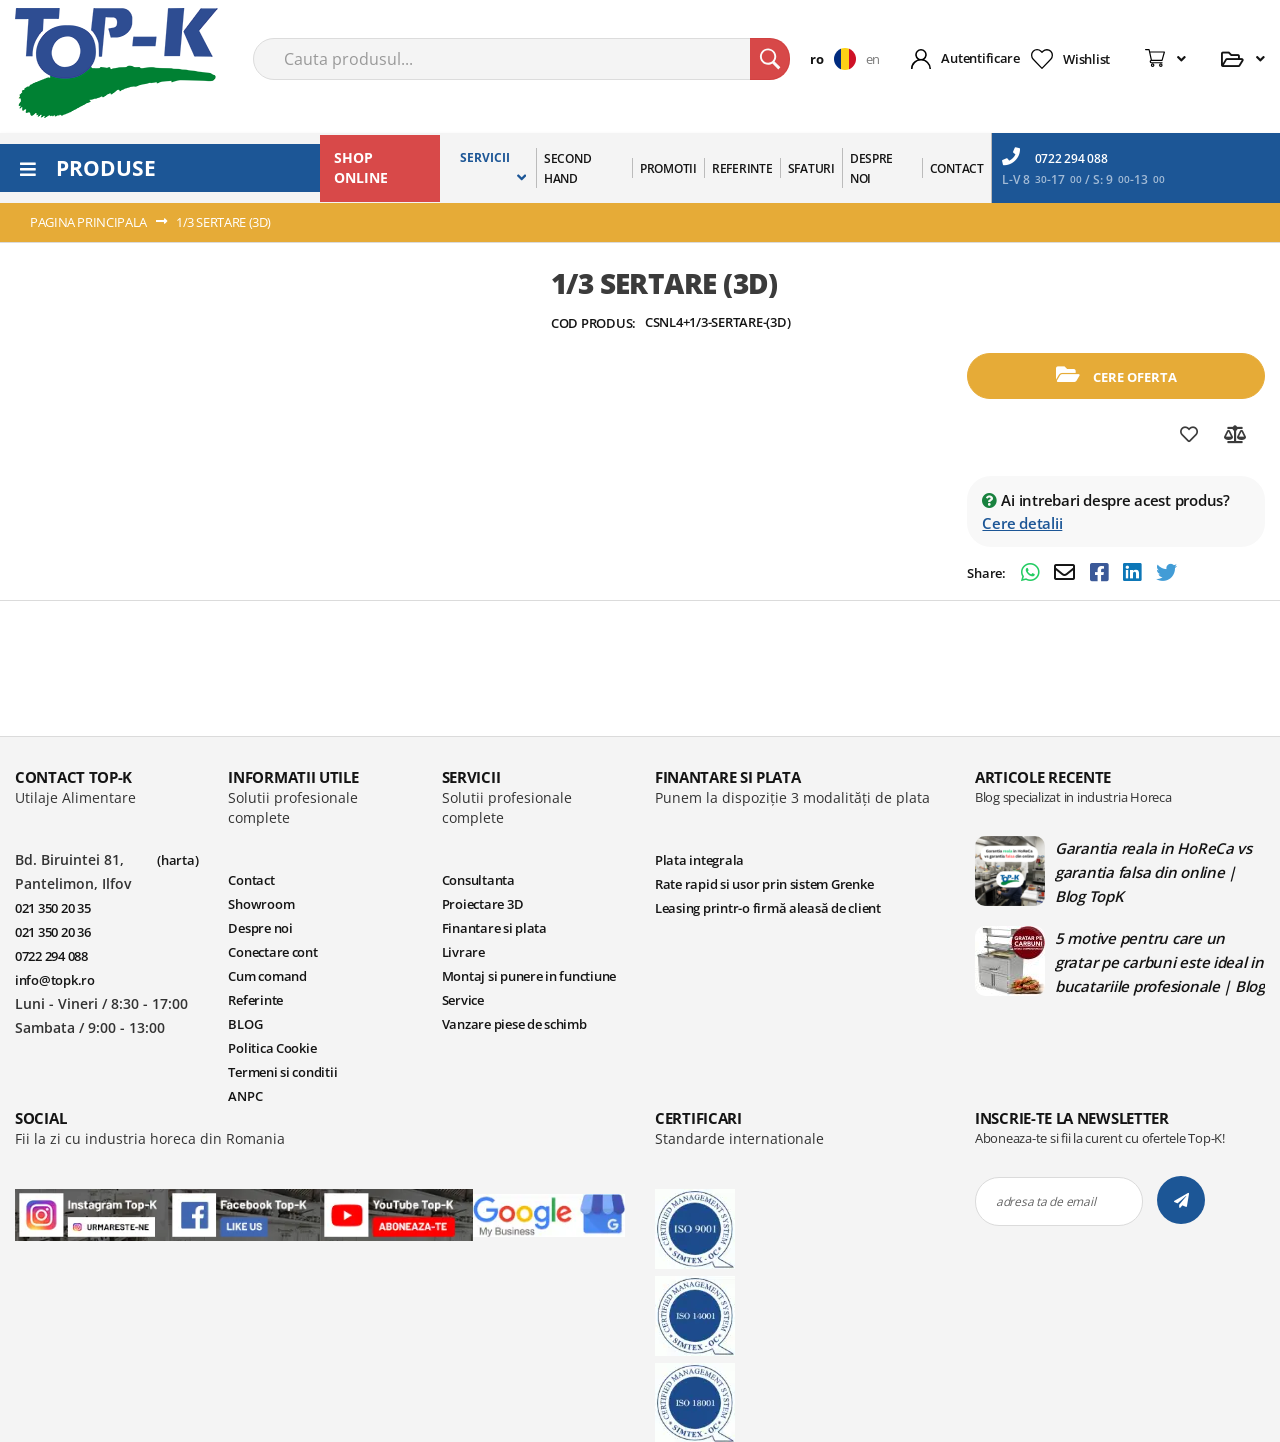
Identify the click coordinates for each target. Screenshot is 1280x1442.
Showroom (261, 904)
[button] (837, 59)
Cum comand (267, 976)
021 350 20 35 (53, 908)
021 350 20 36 (53, 932)
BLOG (245, 1024)
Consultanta (478, 880)
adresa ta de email (1045, 1201)
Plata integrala (699, 860)
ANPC (245, 1096)
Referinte (255, 1000)
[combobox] (521, 59)
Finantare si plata (494, 928)
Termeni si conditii (282, 1072)
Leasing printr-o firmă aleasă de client (768, 908)
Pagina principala (88, 222)
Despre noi (260, 928)
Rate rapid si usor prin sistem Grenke (764, 884)
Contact (251, 880)
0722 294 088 (1055, 157)
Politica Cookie (272, 1048)
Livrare (463, 952)
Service (463, 1000)
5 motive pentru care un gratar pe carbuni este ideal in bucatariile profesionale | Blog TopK (1160, 962)
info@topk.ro (55, 980)
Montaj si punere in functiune (529, 976)
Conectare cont (272, 952)
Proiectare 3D (483, 904)
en (873, 59)
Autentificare (980, 58)
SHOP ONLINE (361, 167)
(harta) (177, 860)
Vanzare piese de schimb (514, 1024)
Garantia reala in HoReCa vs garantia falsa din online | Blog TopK (1153, 872)
